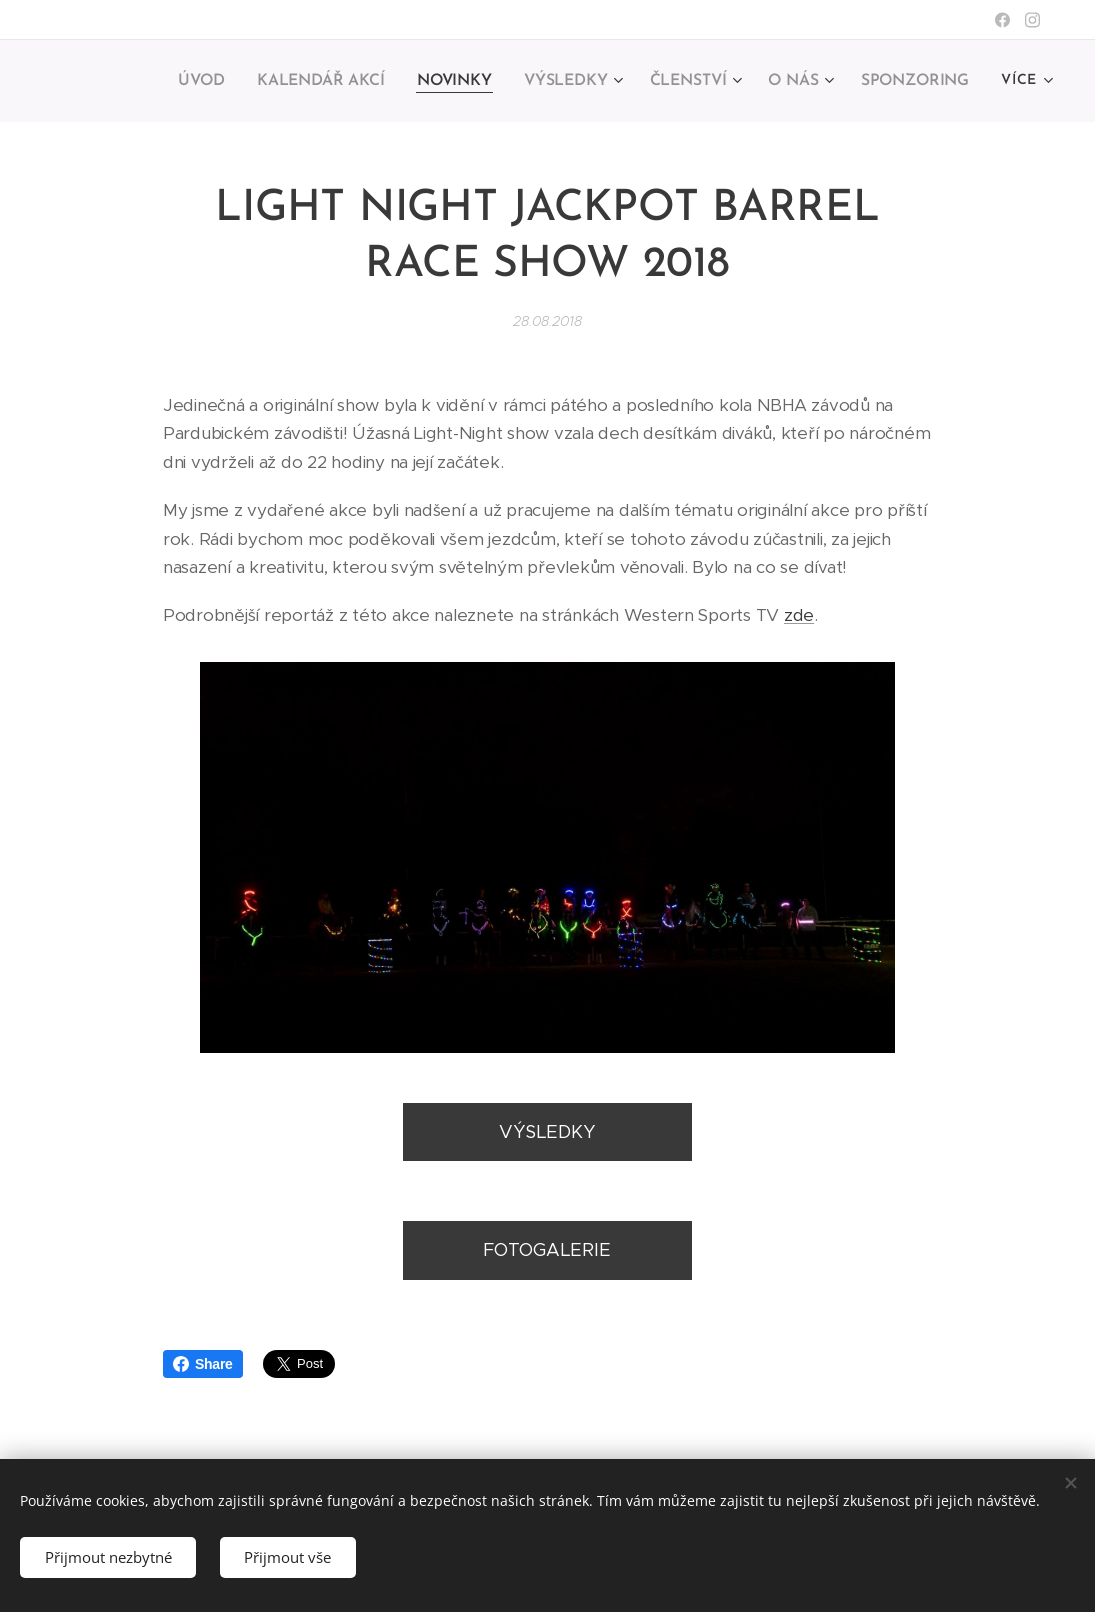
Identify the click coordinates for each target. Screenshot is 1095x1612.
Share (203, 1364)
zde (799, 615)
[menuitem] (217, 81)
